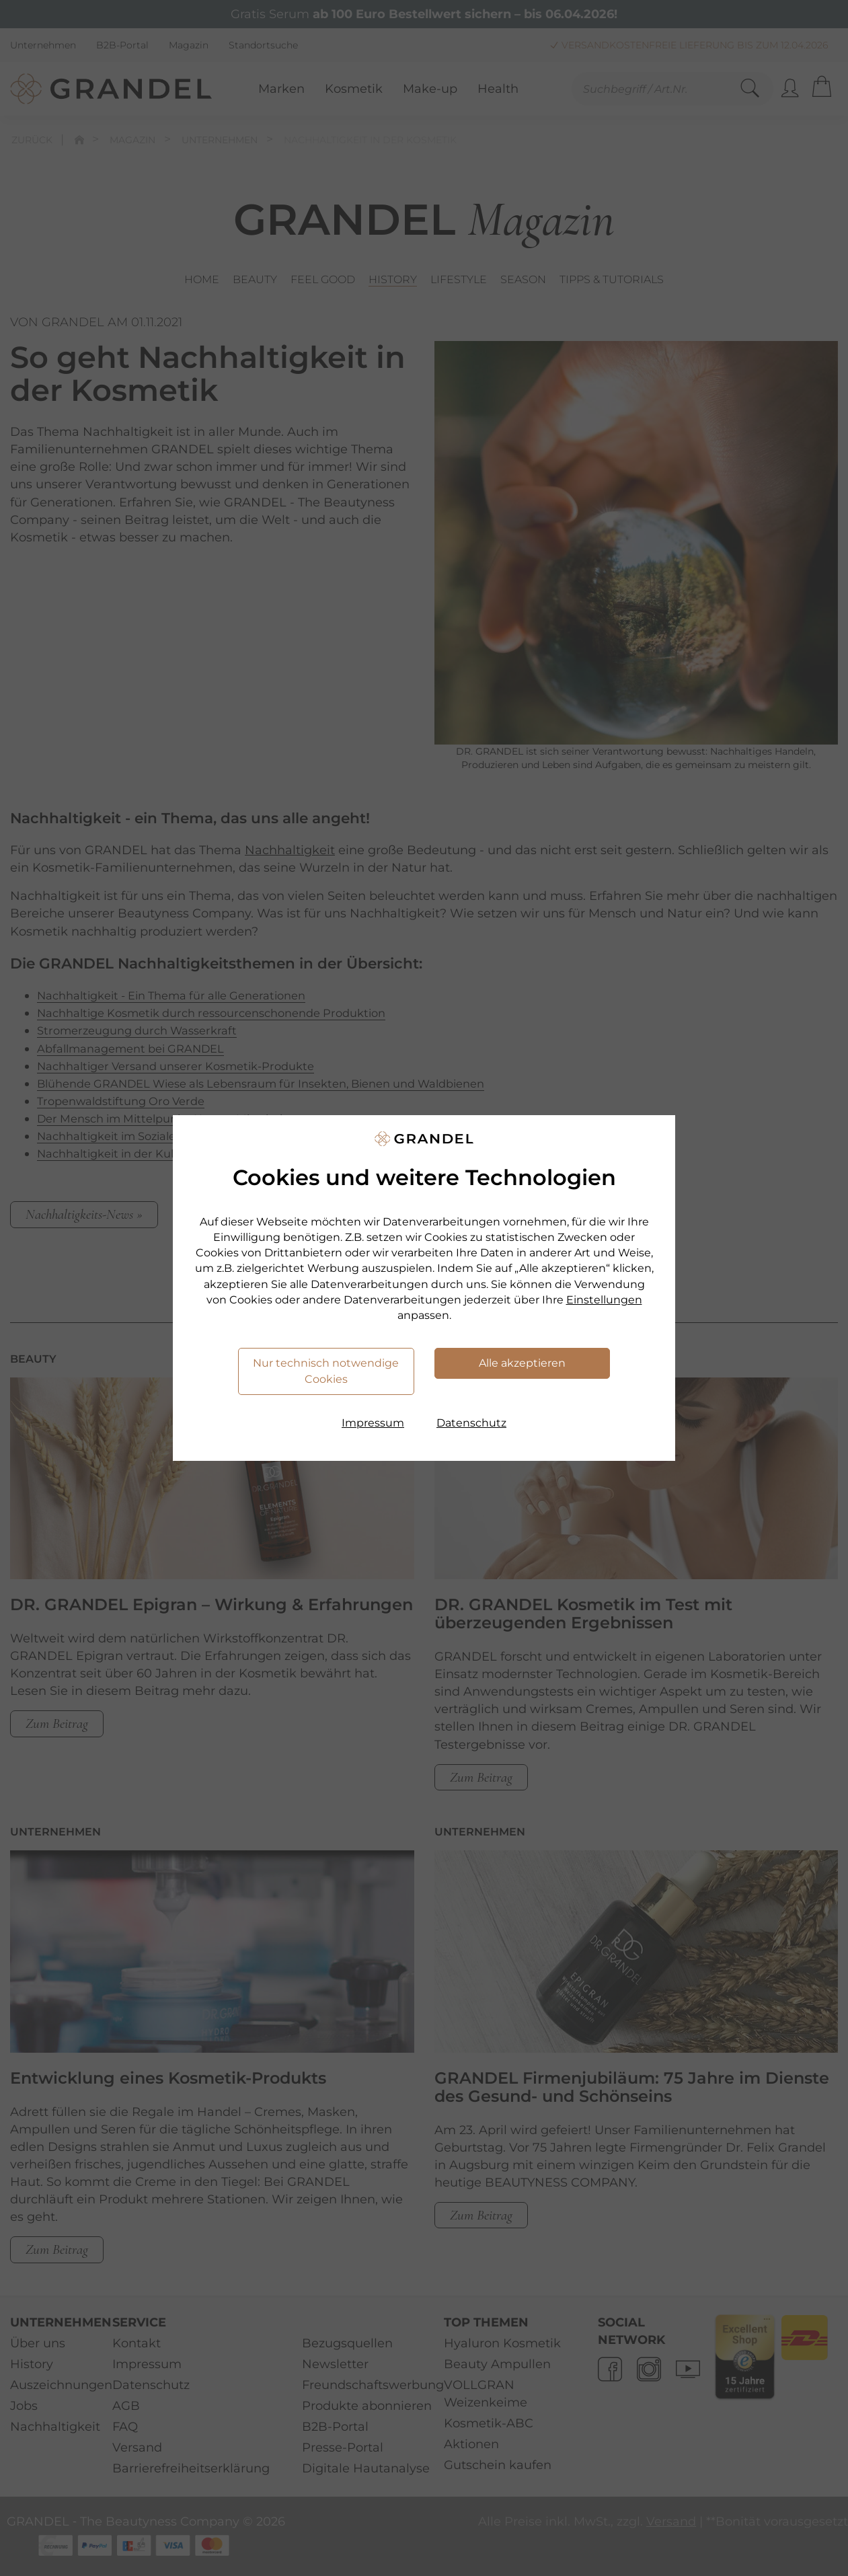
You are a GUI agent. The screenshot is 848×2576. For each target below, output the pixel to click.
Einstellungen (604, 1299)
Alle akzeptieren (522, 1363)
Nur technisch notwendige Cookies (326, 1371)
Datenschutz (471, 1422)
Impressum (373, 1422)
